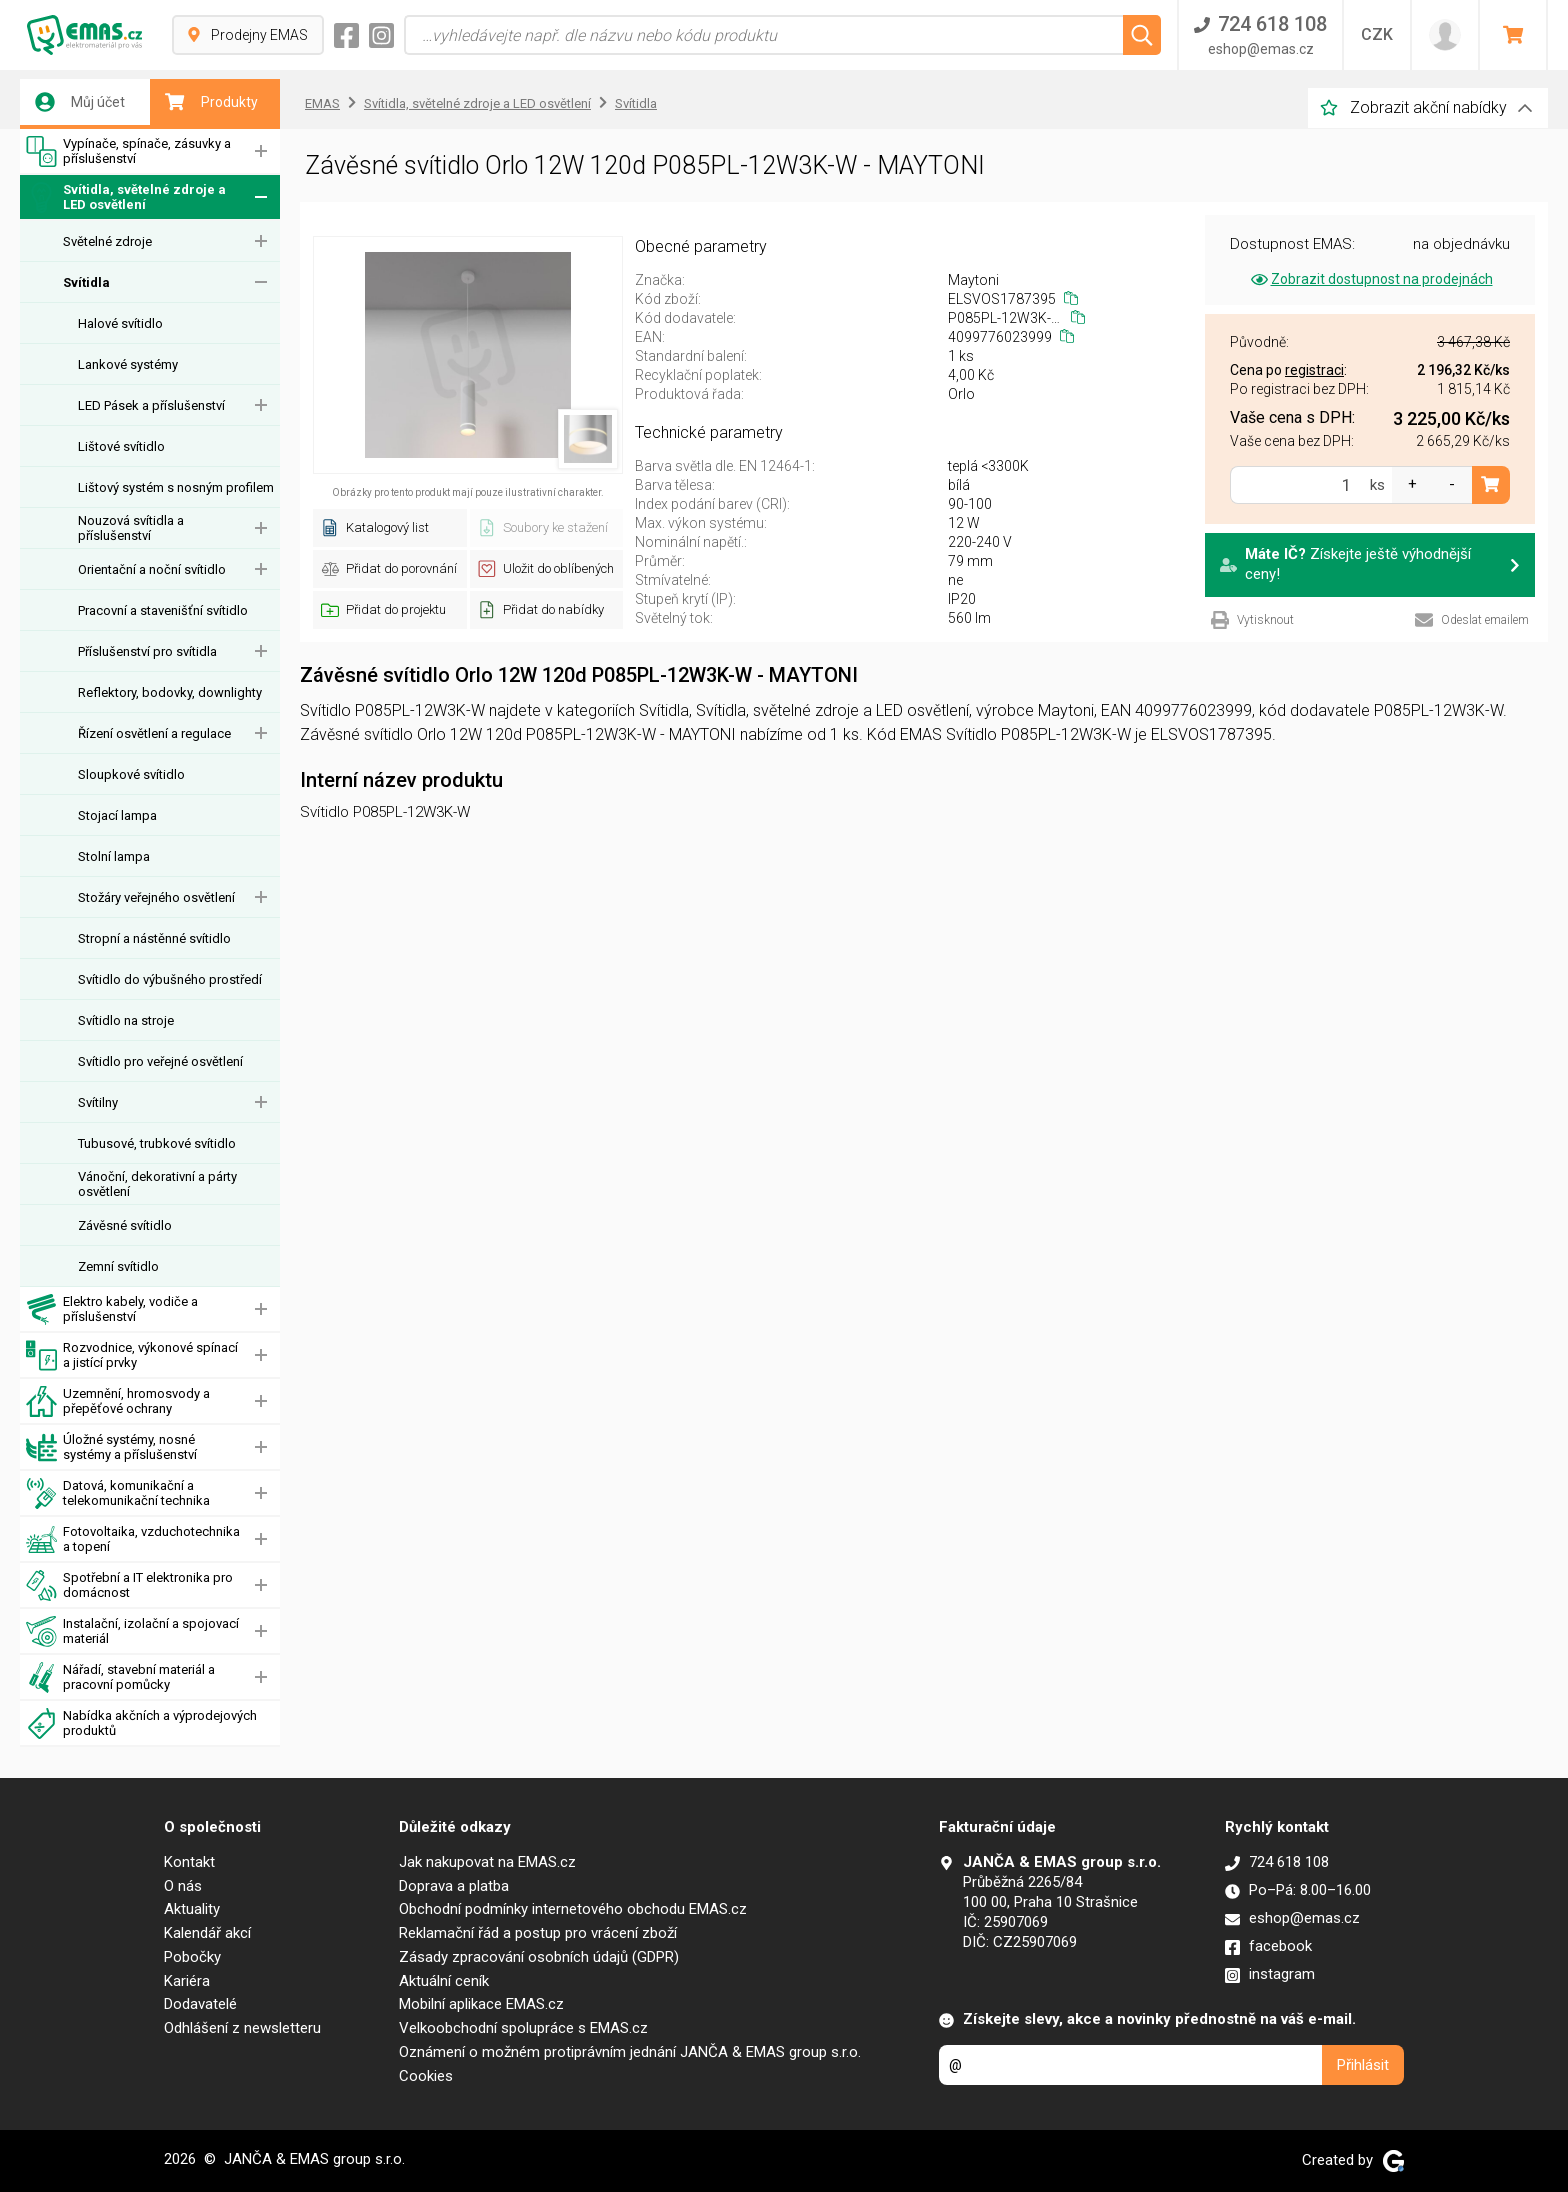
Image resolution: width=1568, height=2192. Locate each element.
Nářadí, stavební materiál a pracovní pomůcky (120, 1677)
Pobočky (192, 1957)
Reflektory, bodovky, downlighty (170, 692)
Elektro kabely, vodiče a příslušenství (112, 1309)
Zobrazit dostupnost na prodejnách (1370, 279)
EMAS (322, 103)
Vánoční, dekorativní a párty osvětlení (157, 1184)
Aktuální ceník (444, 1981)
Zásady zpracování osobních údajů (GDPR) (539, 1957)
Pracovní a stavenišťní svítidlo (163, 610)
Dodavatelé (200, 2004)
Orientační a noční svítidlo (152, 569)
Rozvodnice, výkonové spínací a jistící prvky (132, 1355)
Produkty (211, 102)
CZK (1377, 34)
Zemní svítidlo (118, 1266)
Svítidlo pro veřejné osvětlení (160, 1061)
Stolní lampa (114, 856)
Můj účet (80, 102)
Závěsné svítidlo (125, 1225)
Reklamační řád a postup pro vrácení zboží (538, 1933)
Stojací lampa (117, 815)
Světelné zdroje (107, 241)
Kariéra (187, 1981)
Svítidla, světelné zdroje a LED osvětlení (126, 197)
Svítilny (98, 1102)
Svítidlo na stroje (126, 1020)
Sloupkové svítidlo (131, 774)
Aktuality (192, 1909)
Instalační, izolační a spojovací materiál (132, 1631)
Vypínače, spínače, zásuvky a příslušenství (128, 151)
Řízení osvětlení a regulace (154, 733)
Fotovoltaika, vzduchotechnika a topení (133, 1539)
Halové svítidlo (120, 323)
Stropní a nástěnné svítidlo (154, 938)
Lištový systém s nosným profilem (176, 487)
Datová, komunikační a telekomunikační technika (118, 1493)
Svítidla (86, 282)
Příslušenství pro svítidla (147, 651)
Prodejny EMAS (248, 35)
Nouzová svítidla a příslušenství (131, 528)
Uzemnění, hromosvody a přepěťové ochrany (118, 1401)
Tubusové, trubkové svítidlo (157, 1143)
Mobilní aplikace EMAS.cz (481, 2004)
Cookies (426, 2076)
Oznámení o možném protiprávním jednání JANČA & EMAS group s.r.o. (630, 2052)
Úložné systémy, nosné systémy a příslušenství (111, 1447)
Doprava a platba (454, 1886)
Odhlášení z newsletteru (242, 2028)
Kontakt (189, 1862)
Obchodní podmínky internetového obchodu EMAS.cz (573, 1909)
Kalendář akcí (207, 1933)
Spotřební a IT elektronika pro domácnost (129, 1585)
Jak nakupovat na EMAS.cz (487, 1862)
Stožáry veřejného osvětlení (156, 897)
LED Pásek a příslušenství (151, 405)
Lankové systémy (128, 364)
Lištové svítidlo (121, 446)
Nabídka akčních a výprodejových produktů (141, 1723)
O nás (183, 1886)
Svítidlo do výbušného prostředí (170, 979)
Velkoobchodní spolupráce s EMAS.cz (523, 2028)
